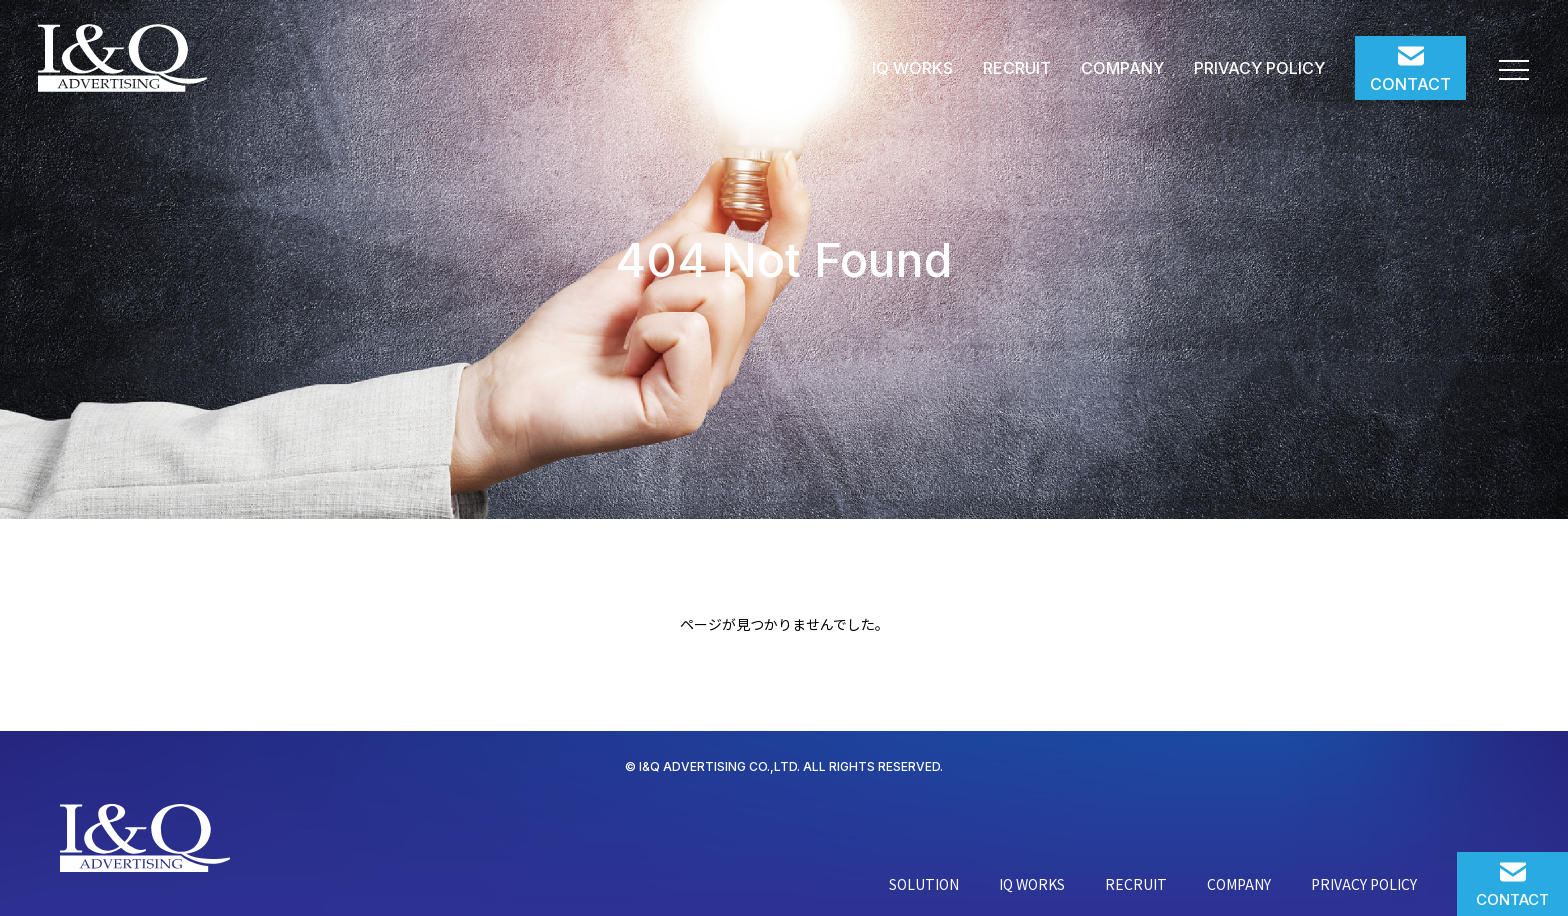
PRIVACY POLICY (1259, 68)
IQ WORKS (912, 68)
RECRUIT (1017, 68)
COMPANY (1122, 68)
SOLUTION (800, 68)
